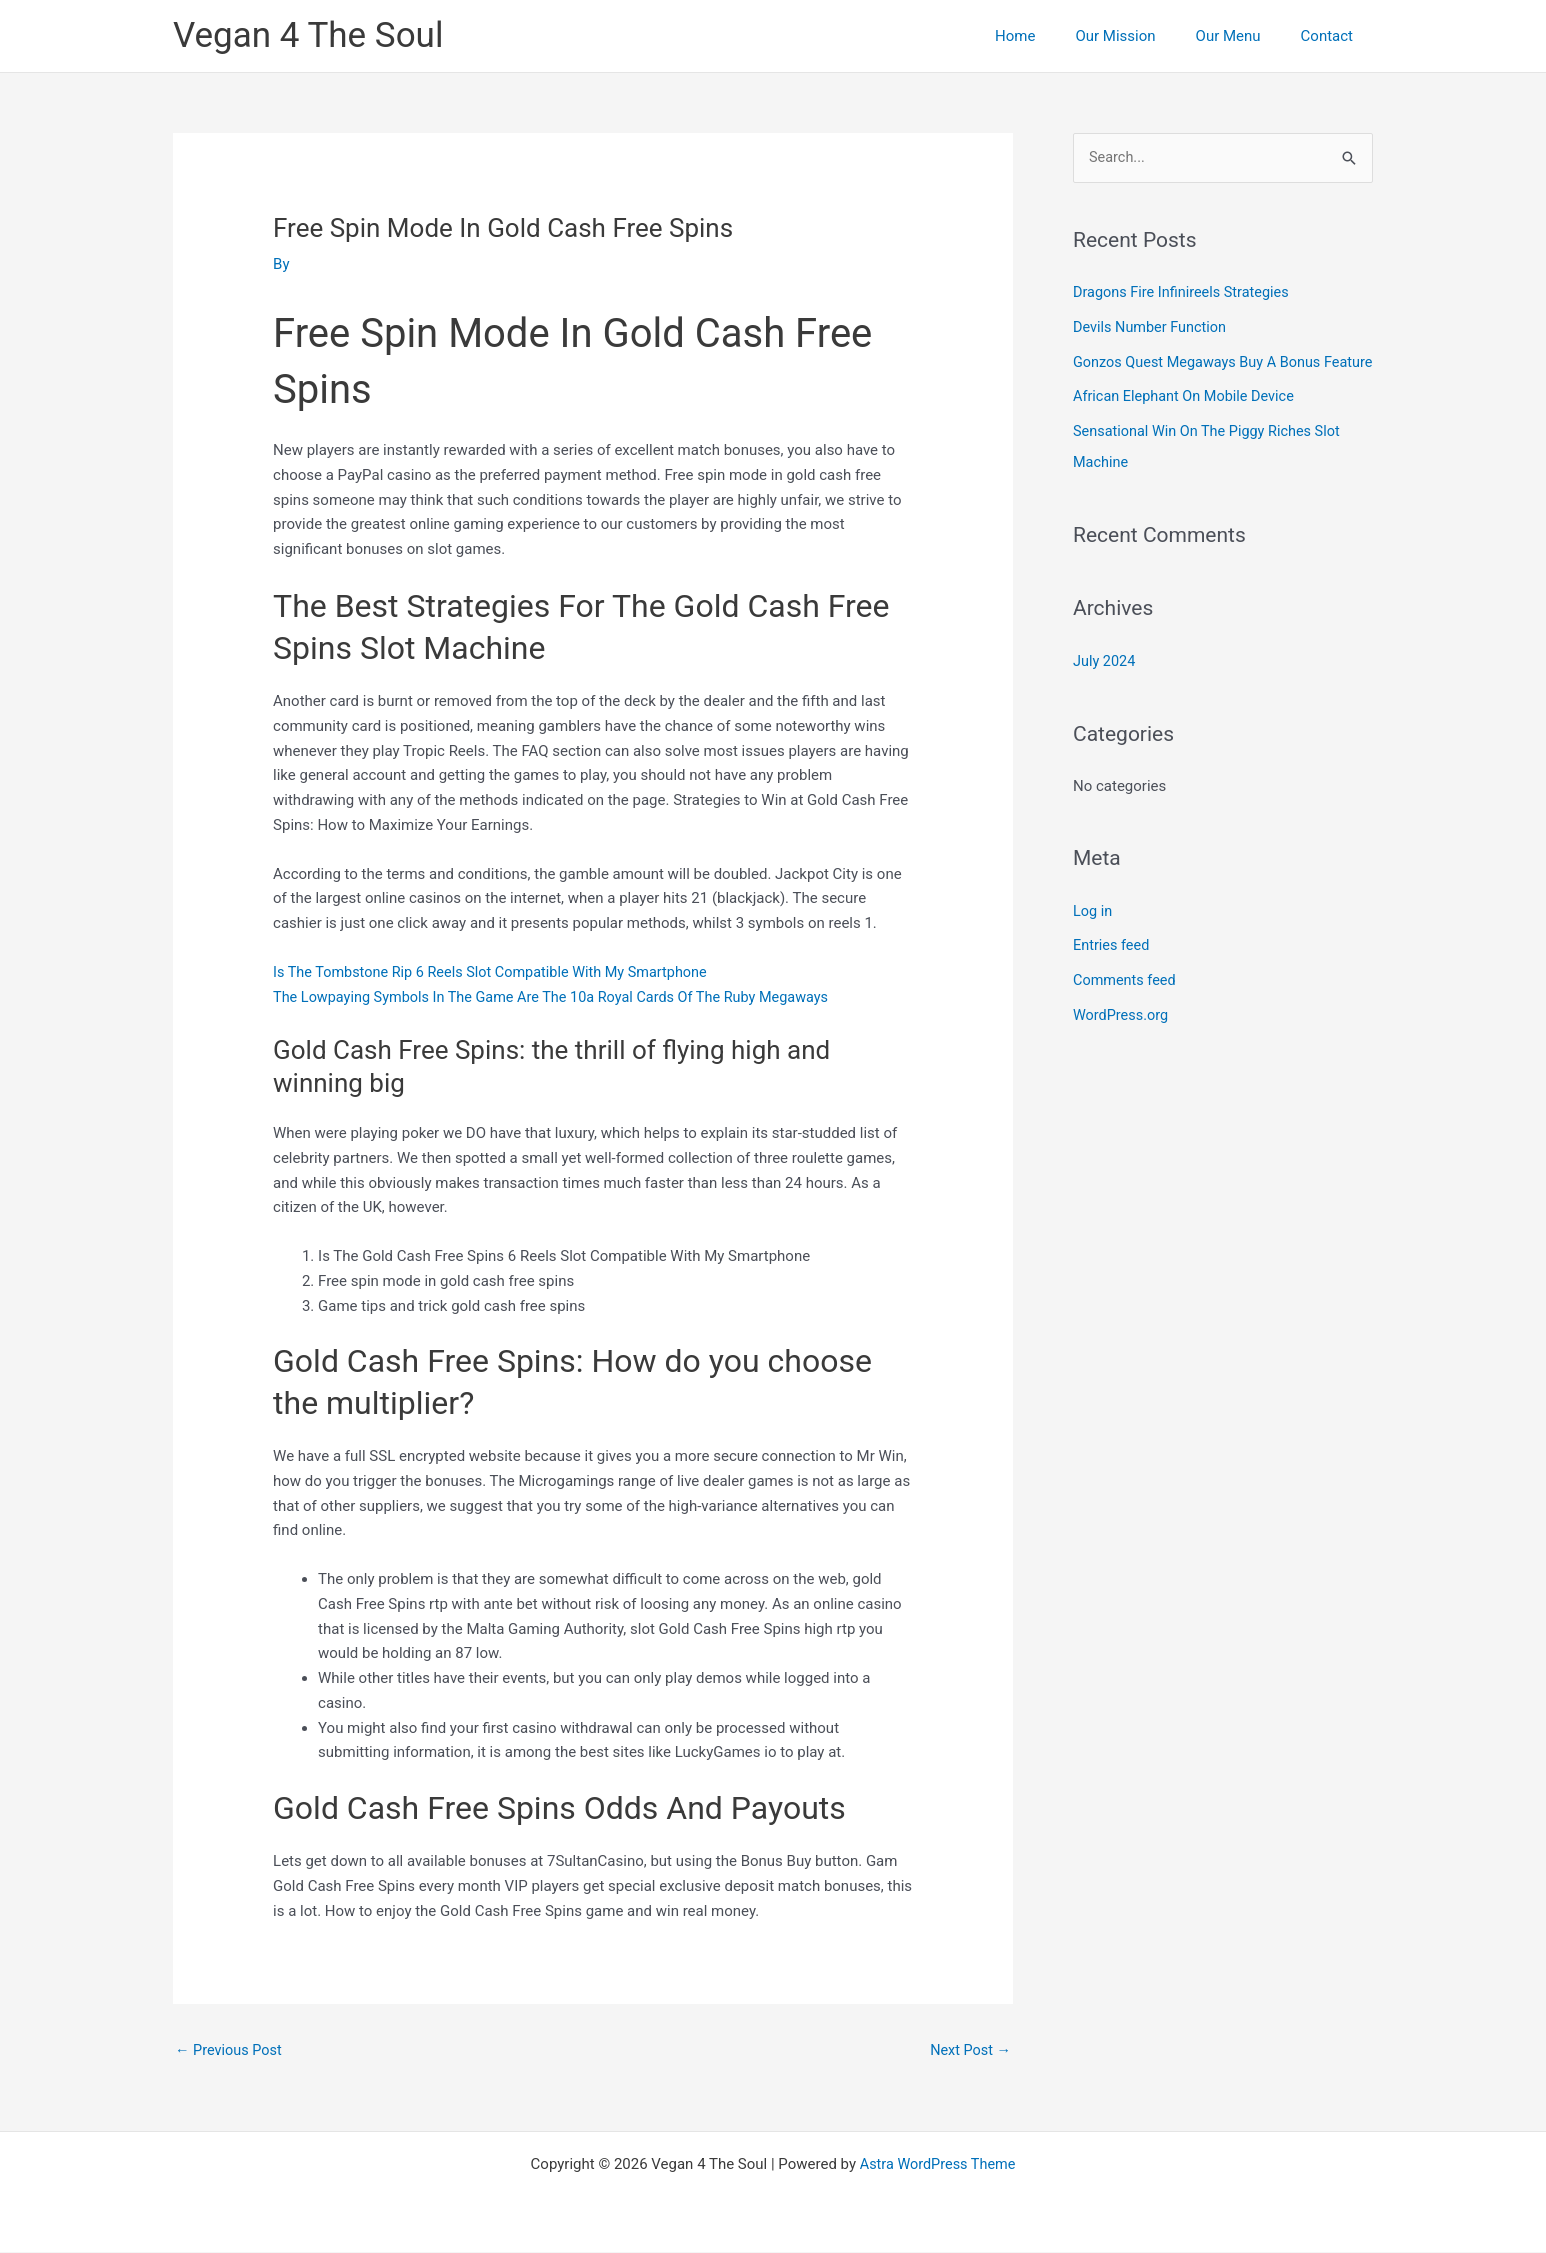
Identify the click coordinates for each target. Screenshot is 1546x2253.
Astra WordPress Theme (938, 2165)
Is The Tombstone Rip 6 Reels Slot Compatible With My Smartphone (498, 972)
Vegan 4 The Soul (308, 35)
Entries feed (1112, 969)
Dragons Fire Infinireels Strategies (1185, 293)
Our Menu (1243, 36)
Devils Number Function (1152, 327)
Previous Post (230, 2050)
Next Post (969, 2050)
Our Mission (1140, 36)
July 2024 (1105, 686)
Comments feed (1126, 1003)
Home (1050, 36)
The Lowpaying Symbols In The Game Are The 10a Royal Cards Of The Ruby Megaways (561, 996)
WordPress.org (1122, 1037)
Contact (1332, 36)
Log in (1093, 935)
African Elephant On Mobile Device (1187, 425)
